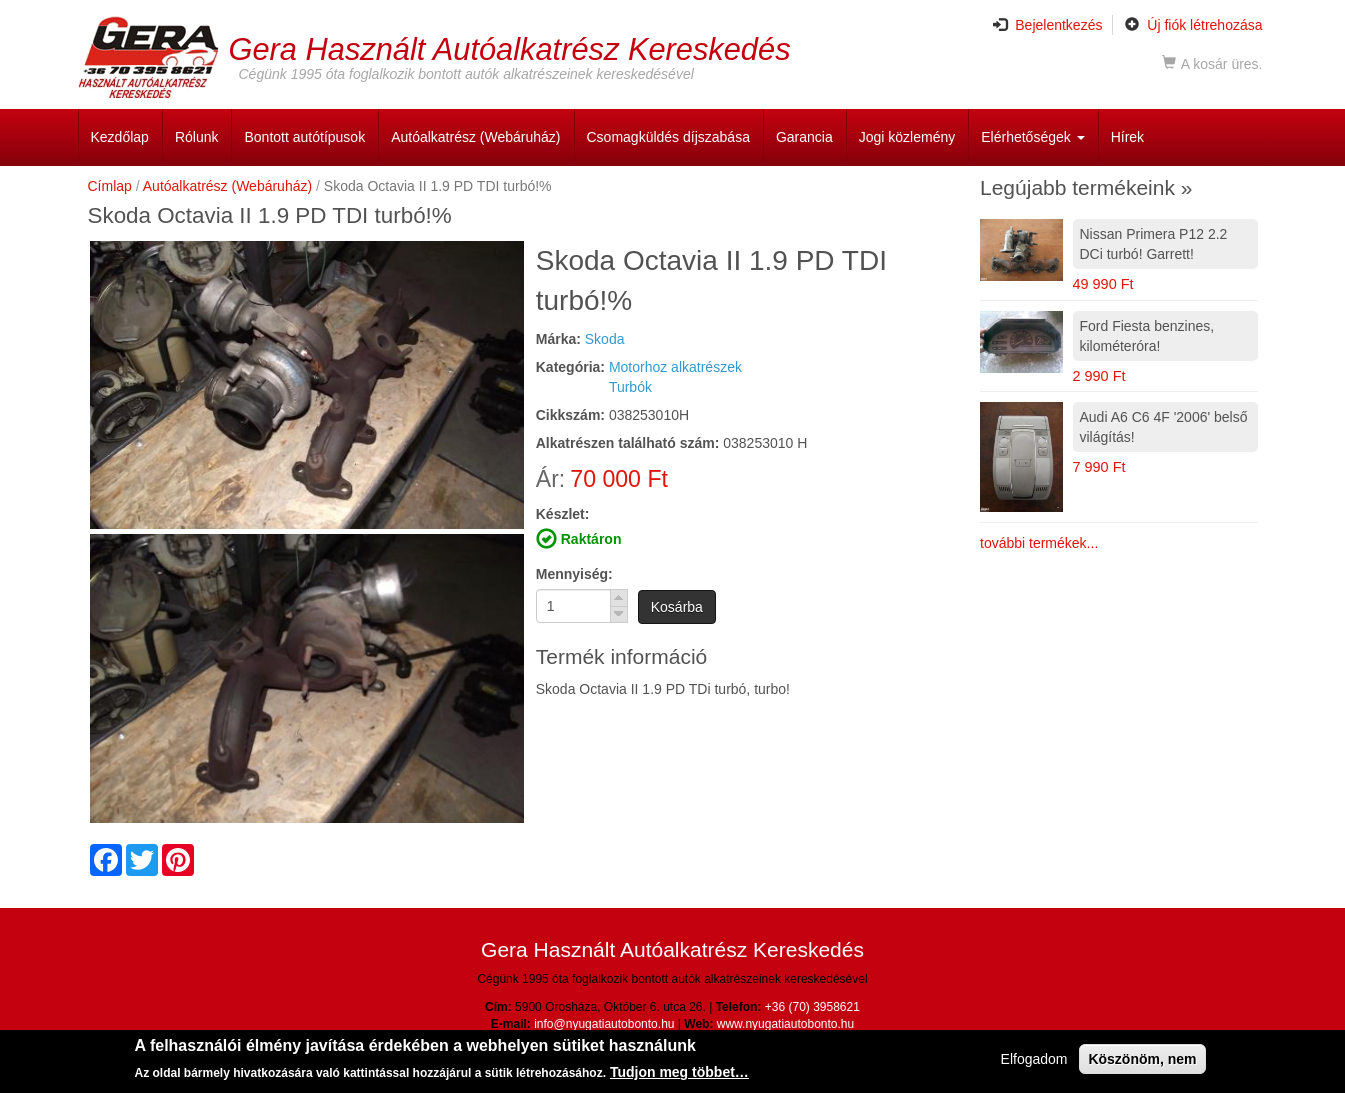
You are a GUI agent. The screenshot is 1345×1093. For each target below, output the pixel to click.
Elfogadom (1034, 1061)
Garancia (804, 137)
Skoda (605, 339)
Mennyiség (572, 574)
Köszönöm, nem (1142, 1061)
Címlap (110, 186)
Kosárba (677, 607)
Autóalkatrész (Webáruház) (475, 137)
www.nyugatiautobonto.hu (785, 1024)
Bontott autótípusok (304, 137)
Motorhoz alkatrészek (675, 367)
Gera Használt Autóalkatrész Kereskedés (510, 48)
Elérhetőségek (1032, 137)
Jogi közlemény (907, 137)
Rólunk (197, 137)
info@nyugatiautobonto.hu (604, 1024)
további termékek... (1039, 543)
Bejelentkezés (1047, 25)
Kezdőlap (120, 137)
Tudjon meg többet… (679, 1074)
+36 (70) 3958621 (812, 1007)
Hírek (1127, 137)
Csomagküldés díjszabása (668, 137)
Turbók (630, 387)
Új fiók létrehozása (1193, 25)
